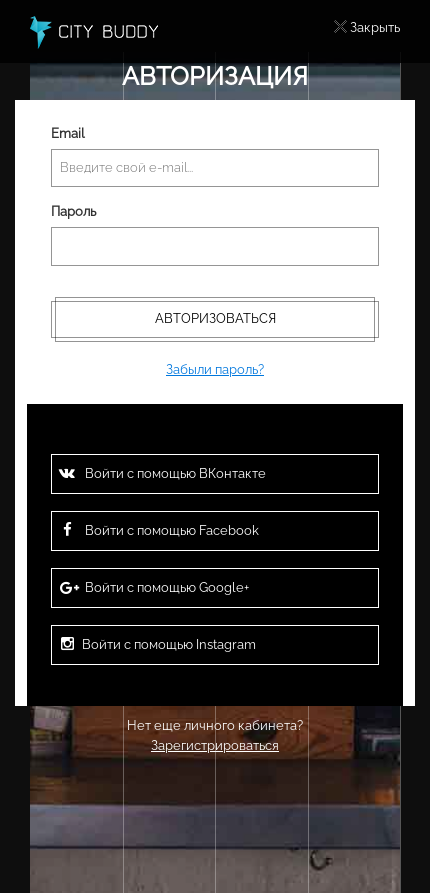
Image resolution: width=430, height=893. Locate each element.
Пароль (73, 211)
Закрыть (375, 27)
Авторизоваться (215, 318)
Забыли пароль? (215, 369)
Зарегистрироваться (215, 745)
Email (68, 133)
